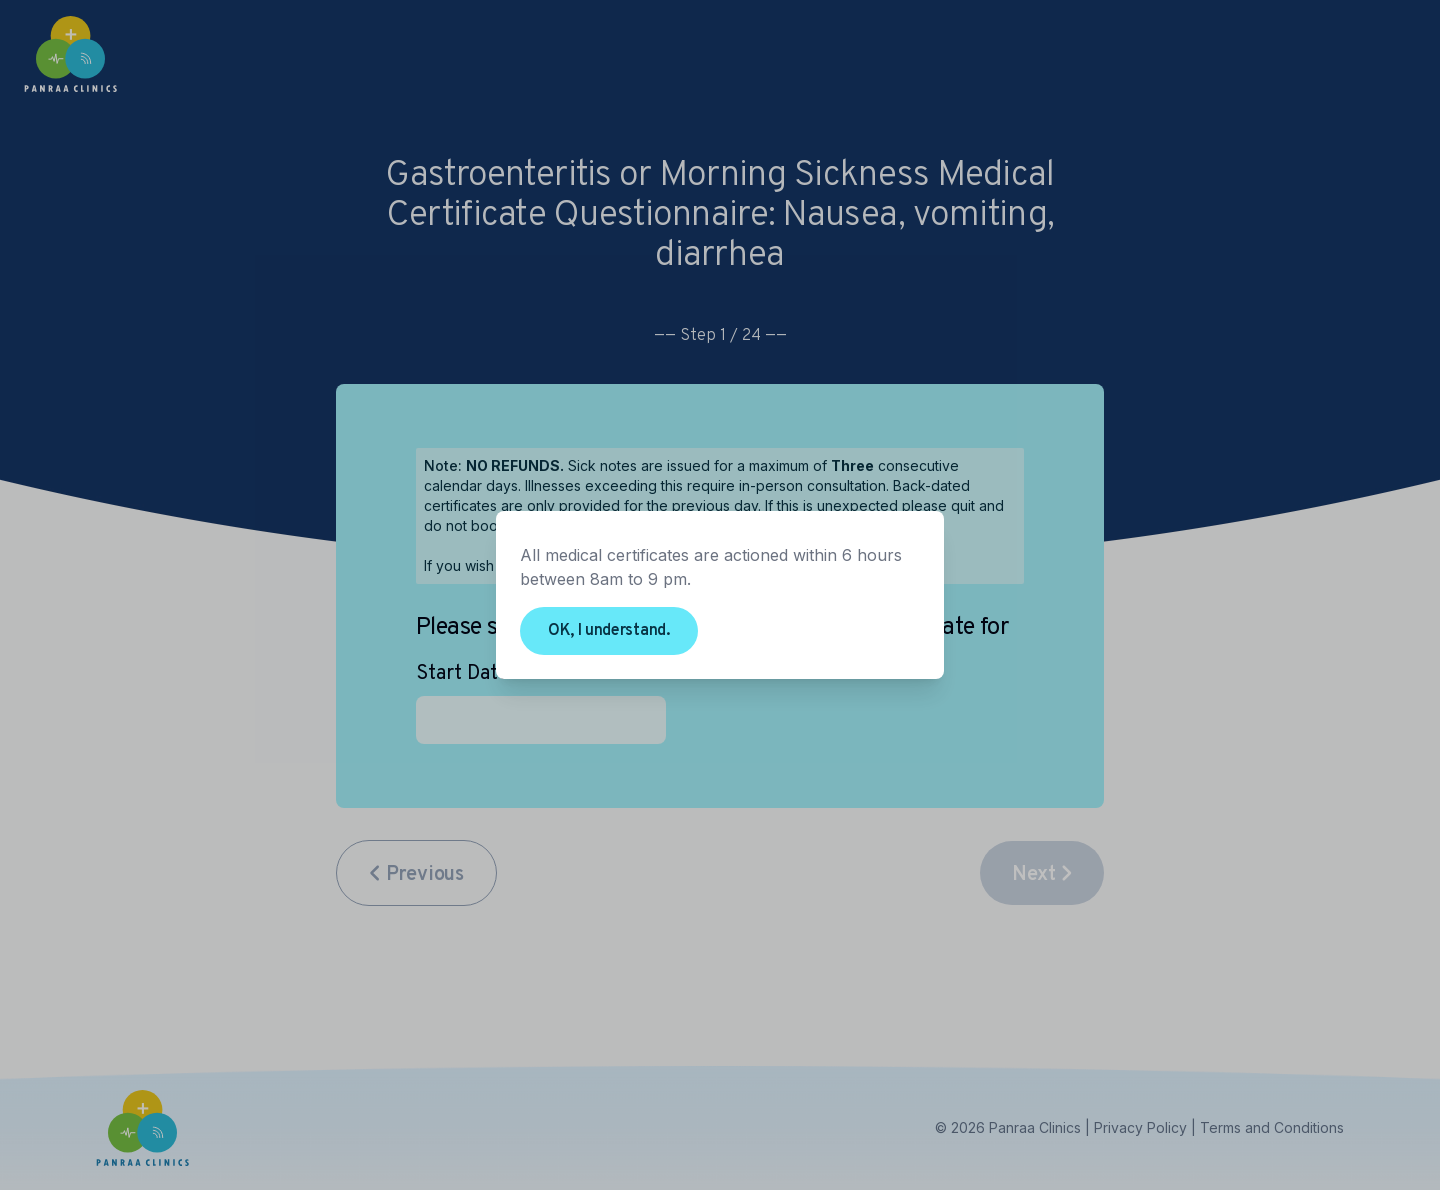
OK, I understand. (609, 631)
